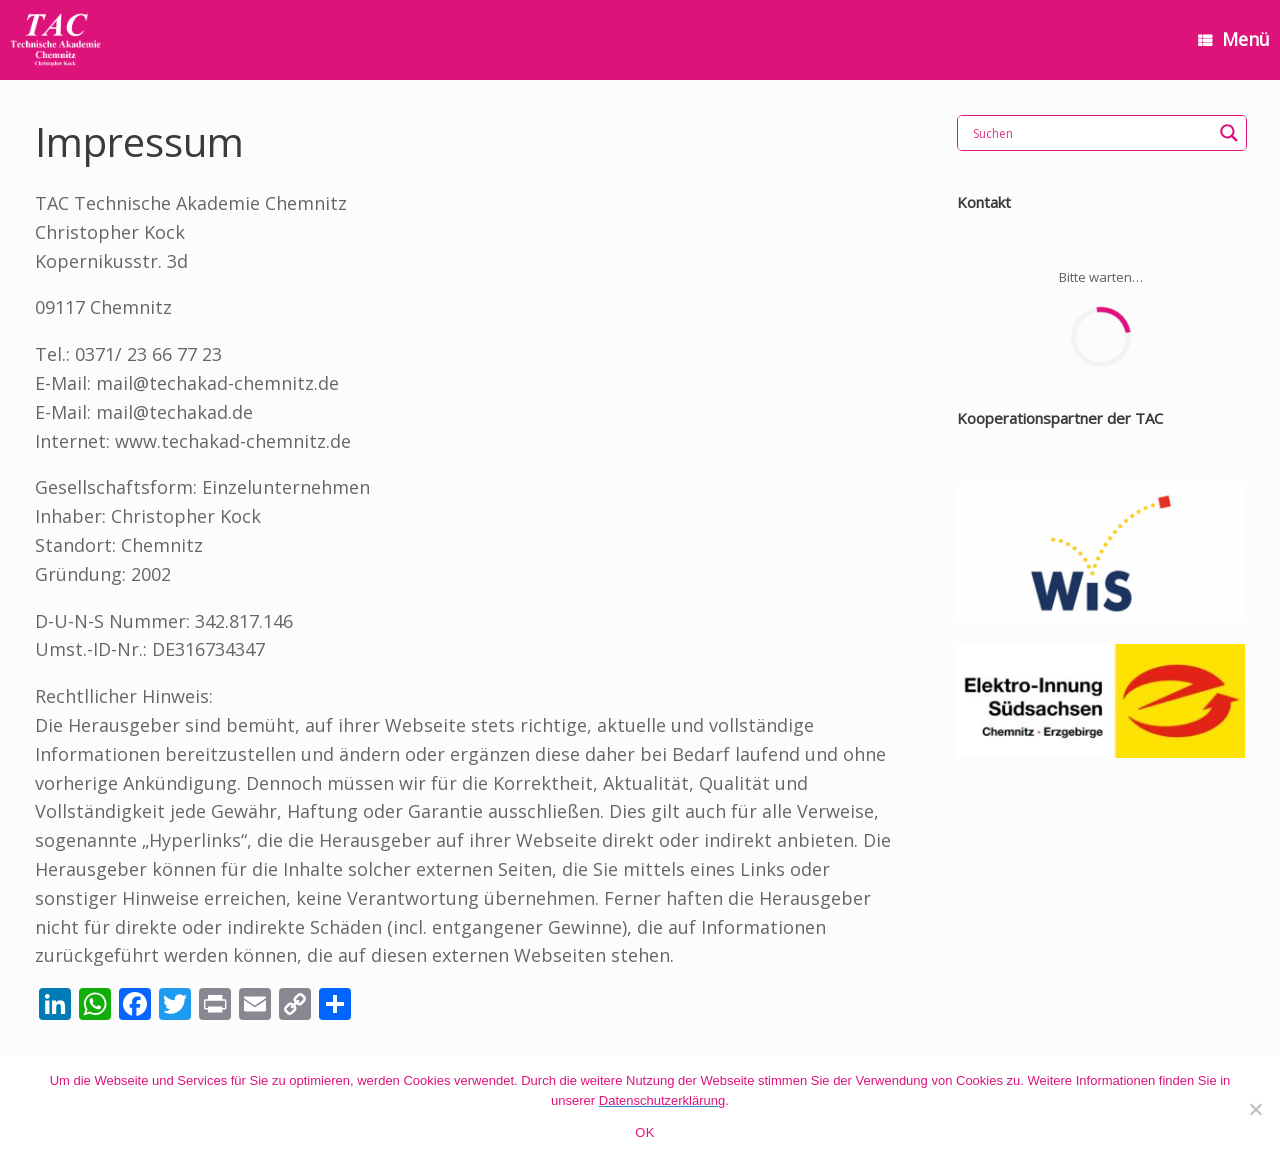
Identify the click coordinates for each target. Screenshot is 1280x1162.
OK (644, 1132)
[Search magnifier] (1229, 133)
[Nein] (1255, 1109)
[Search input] (1090, 133)
